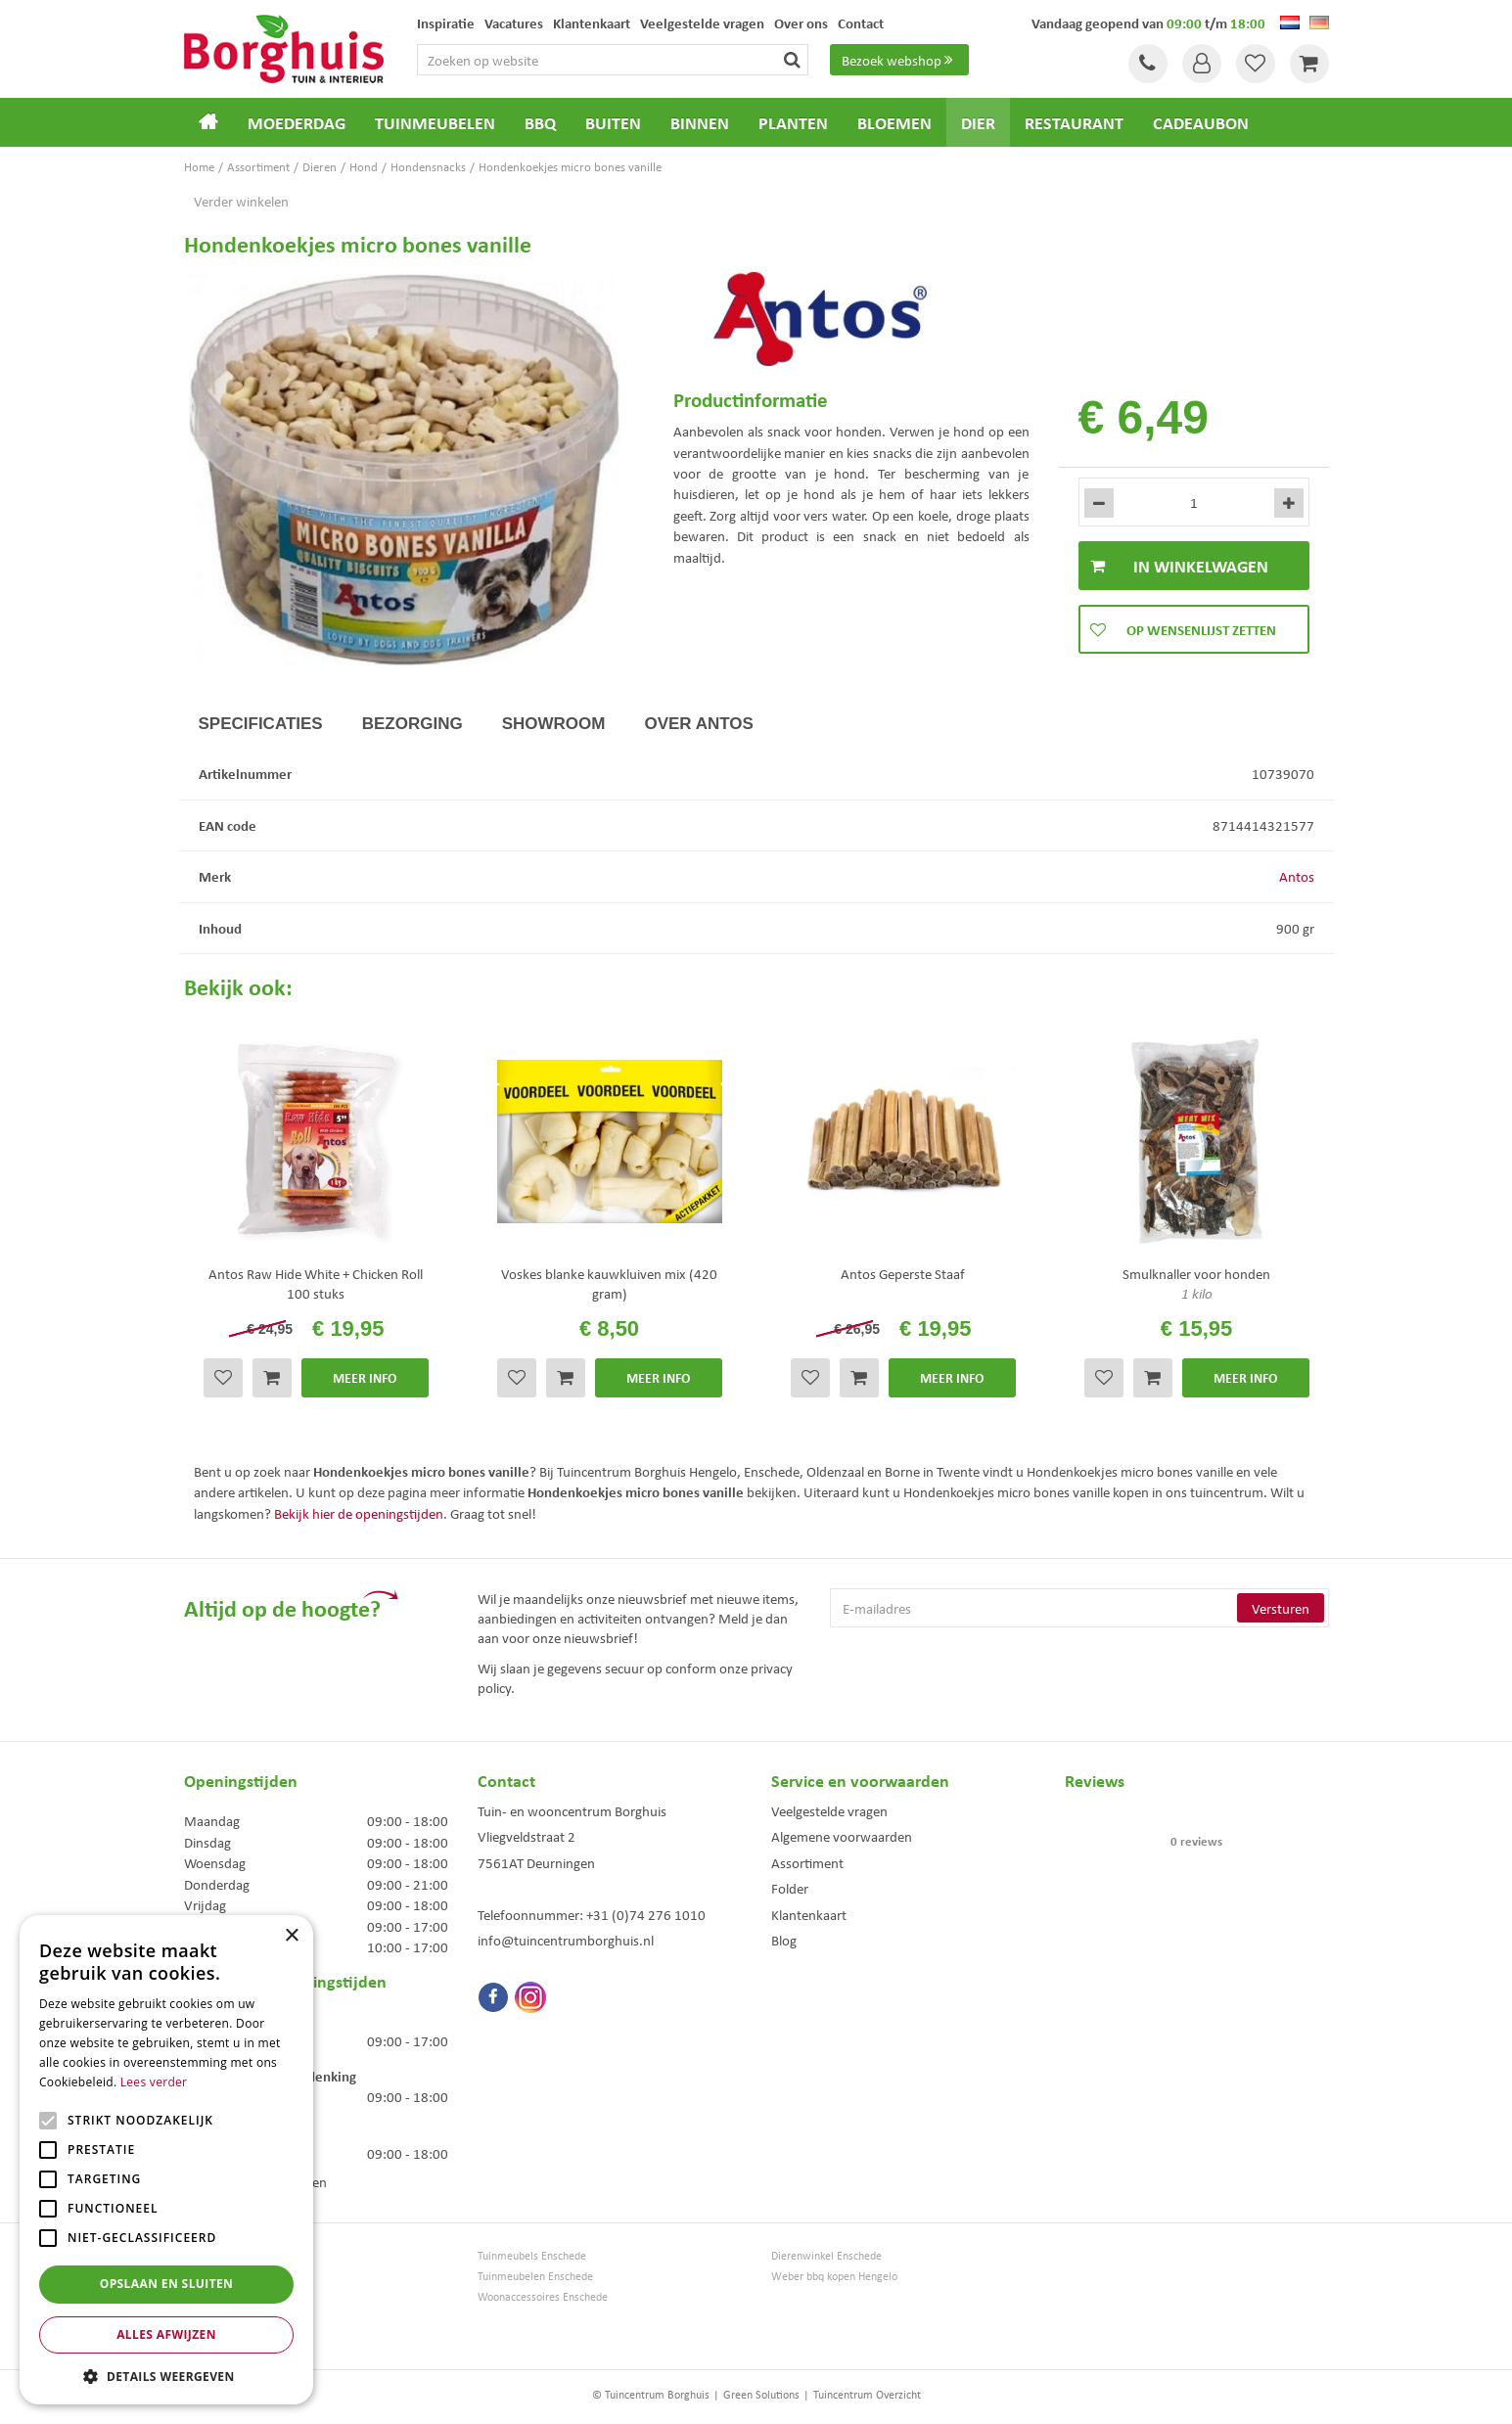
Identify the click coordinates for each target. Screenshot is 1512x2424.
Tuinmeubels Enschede (532, 2255)
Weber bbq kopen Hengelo (834, 2275)
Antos (1296, 876)
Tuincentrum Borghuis (236, 2255)
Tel (1148, 63)
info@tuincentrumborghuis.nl (566, 1939)
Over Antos (698, 723)
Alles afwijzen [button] (166, 2334)
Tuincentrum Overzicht (867, 2394)
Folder (789, 1888)
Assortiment (807, 1862)
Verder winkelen (241, 200)
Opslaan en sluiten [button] (167, 2283)
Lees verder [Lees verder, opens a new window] (154, 2082)
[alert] (166, 2159)
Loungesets (211, 2296)
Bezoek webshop (899, 59)
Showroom (554, 723)
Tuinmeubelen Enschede (535, 2275)
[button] (166, 2375)
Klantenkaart (809, 1914)
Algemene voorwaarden (841, 1836)
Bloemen (205, 2317)
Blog (784, 1939)
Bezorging (412, 723)
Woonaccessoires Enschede (543, 2296)
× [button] (291, 1936)
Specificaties (261, 723)
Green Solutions (761, 2394)
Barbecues (209, 2337)
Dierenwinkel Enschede (826, 2255)
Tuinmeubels (214, 2275)
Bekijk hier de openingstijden (358, 1513)
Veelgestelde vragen (829, 1810)
